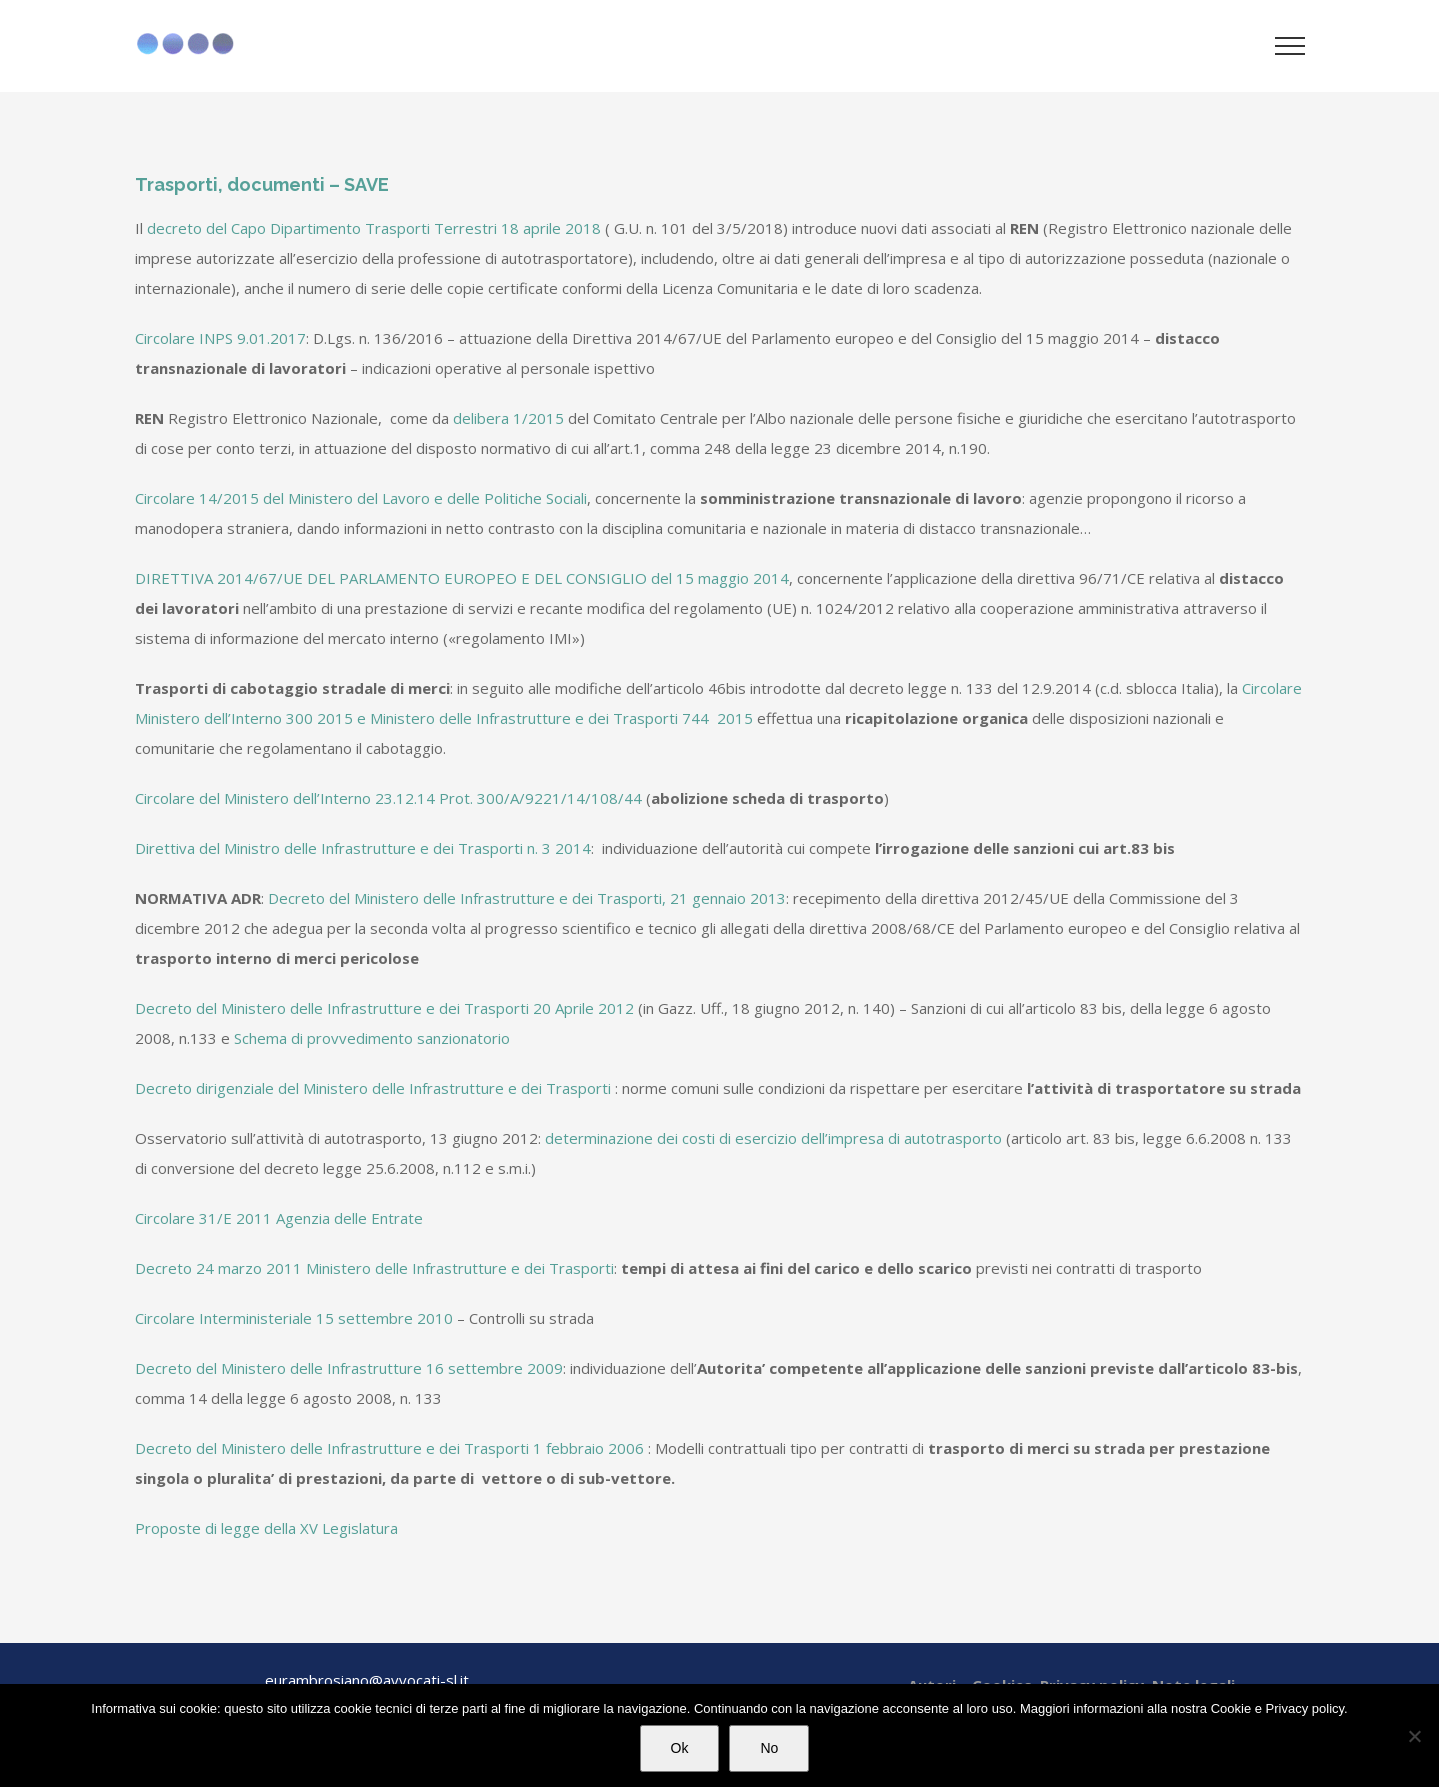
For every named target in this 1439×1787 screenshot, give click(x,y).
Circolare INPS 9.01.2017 (220, 338)
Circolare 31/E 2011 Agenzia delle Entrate (279, 1218)
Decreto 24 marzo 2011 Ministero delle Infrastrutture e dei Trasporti (374, 1268)
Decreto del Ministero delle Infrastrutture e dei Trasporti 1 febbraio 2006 (389, 1448)
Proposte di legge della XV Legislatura (266, 1528)
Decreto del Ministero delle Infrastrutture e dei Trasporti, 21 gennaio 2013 (527, 898)
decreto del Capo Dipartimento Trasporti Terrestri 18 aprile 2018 (374, 228)
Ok (680, 1748)
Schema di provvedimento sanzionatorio (372, 1038)
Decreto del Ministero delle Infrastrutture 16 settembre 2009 (349, 1368)
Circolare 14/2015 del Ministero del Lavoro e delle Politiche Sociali (361, 498)
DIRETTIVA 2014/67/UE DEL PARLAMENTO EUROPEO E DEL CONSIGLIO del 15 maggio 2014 (462, 578)
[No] (1414, 1736)
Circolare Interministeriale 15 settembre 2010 (294, 1318)
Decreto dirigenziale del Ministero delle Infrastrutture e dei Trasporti (373, 1088)
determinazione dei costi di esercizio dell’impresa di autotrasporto (773, 1138)
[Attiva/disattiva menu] (1289, 46)
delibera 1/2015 (508, 418)
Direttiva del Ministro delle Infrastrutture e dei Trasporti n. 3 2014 (363, 848)
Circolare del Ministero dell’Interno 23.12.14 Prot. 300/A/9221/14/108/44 (390, 798)
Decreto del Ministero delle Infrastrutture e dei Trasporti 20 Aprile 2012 (384, 1008)
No (769, 1748)
